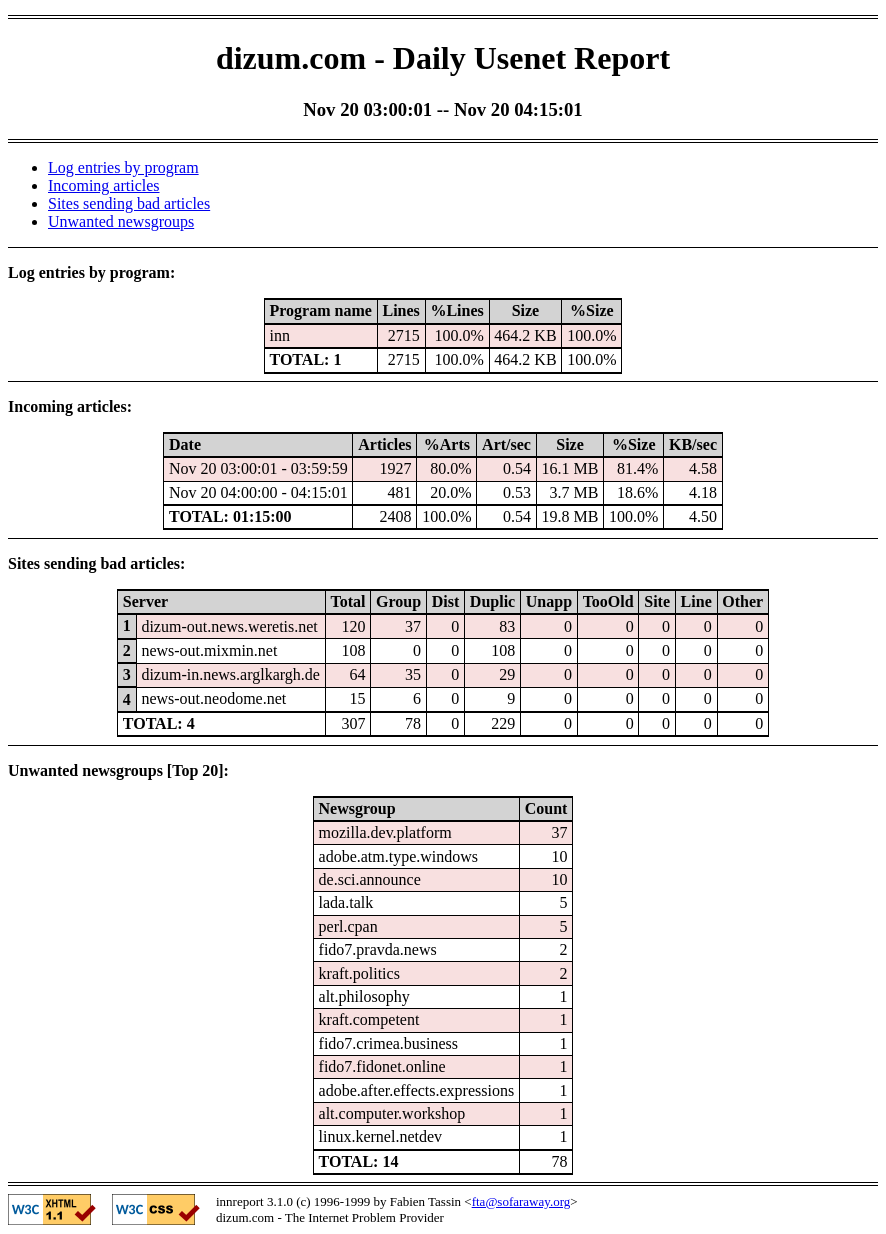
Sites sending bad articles (129, 203)
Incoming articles (104, 185)
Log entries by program (123, 167)
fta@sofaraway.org (521, 1201)
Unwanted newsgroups (121, 221)
